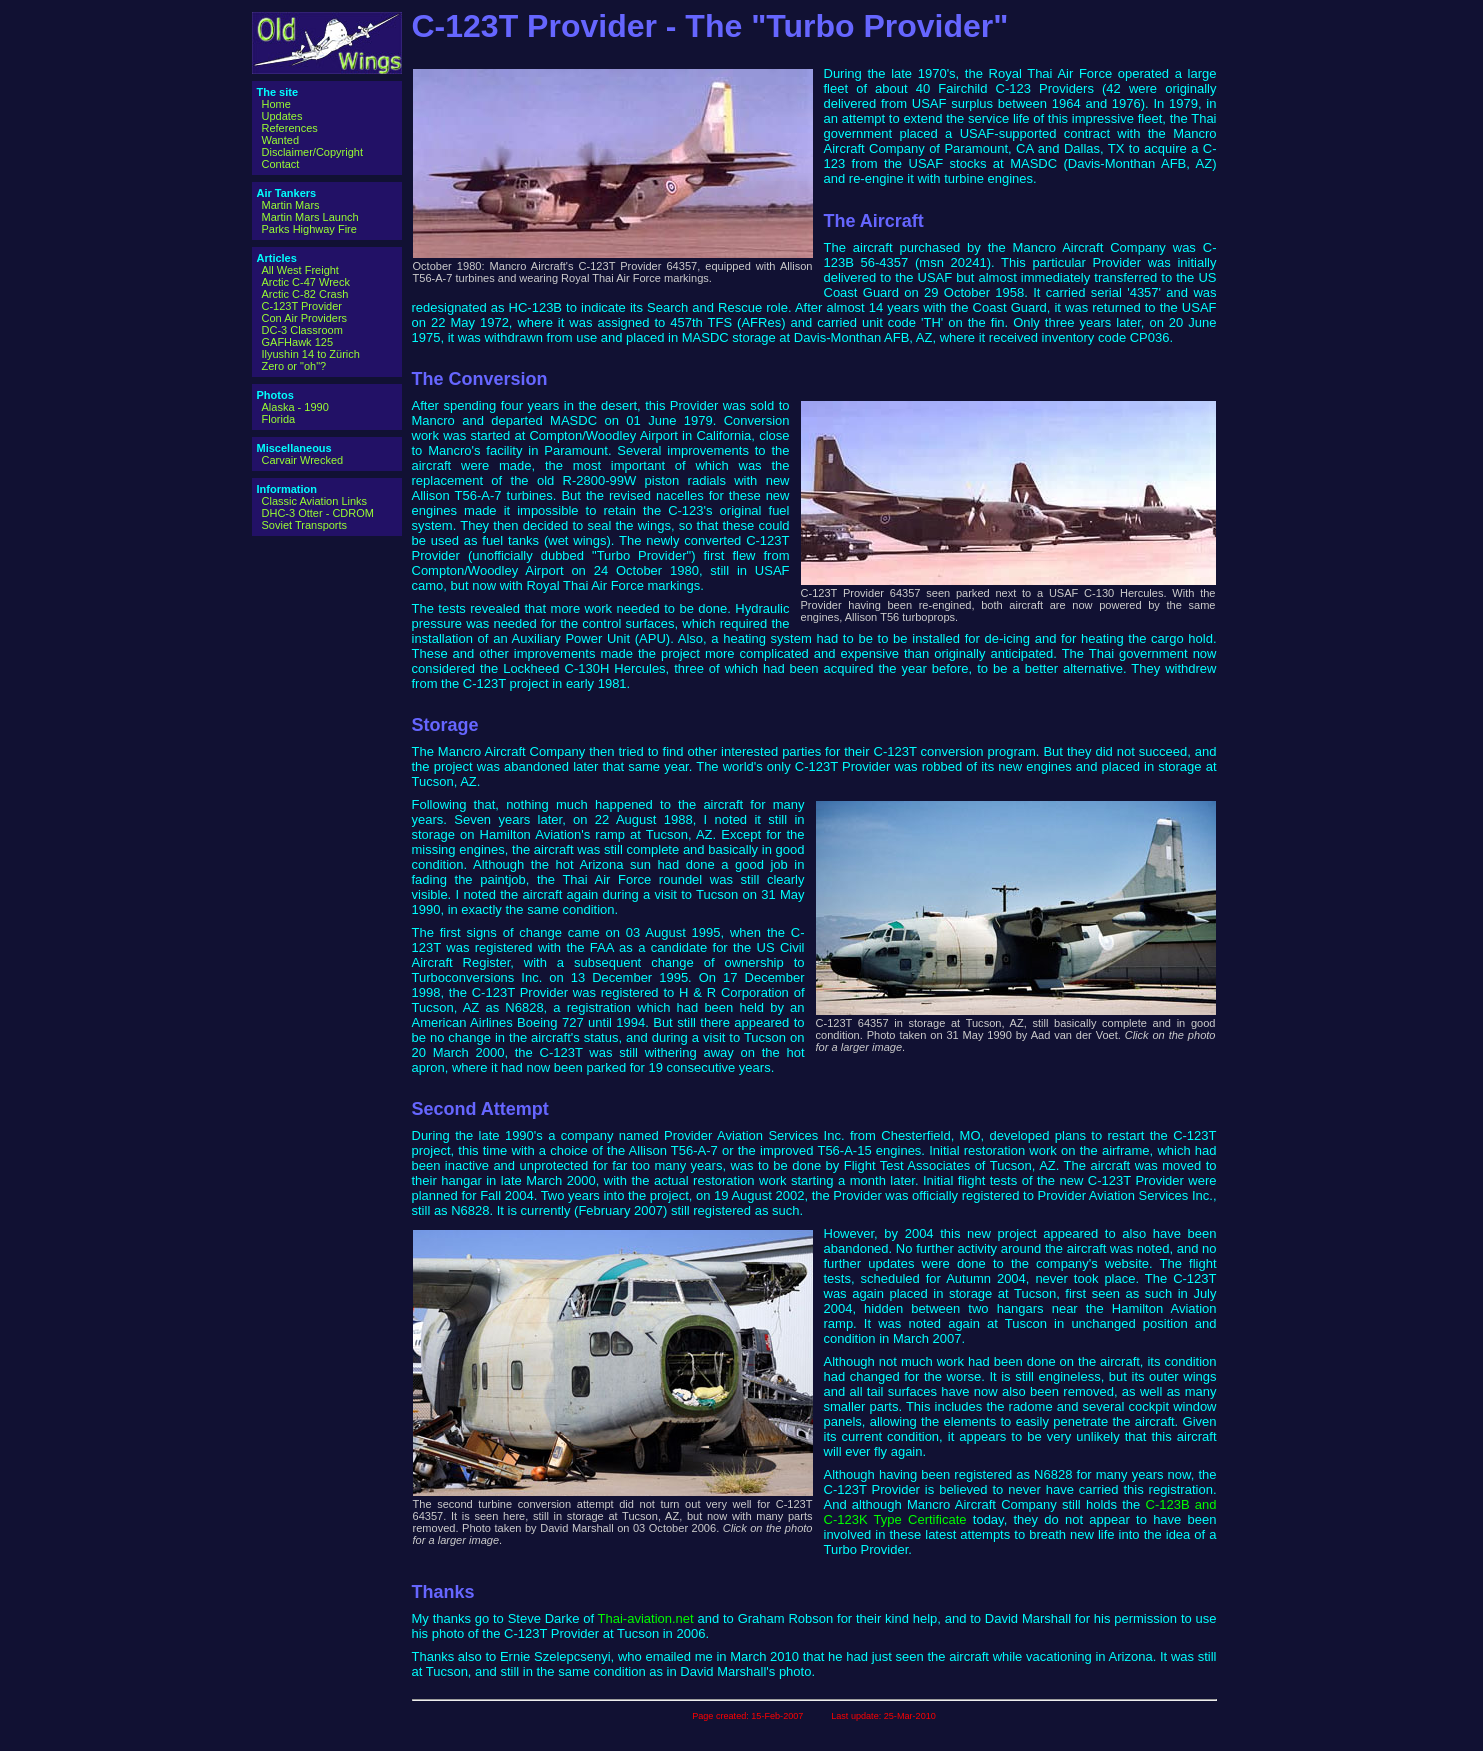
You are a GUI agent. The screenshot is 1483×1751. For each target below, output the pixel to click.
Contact (281, 164)
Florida (279, 419)
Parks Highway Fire (309, 229)
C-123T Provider (302, 306)
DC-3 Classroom (302, 330)
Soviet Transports (305, 525)
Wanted (281, 140)
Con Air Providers (305, 318)
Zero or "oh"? (294, 366)
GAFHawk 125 (298, 342)
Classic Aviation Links (315, 501)
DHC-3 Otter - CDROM (318, 513)
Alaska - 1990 (295, 407)
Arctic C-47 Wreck (306, 282)
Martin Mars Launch (310, 217)
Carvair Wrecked (303, 460)
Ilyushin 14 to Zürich (311, 354)
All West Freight (300, 270)
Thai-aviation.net (646, 1618)
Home (276, 104)
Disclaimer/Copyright (312, 152)
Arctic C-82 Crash (305, 294)
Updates (282, 116)
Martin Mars (291, 205)
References (290, 128)
